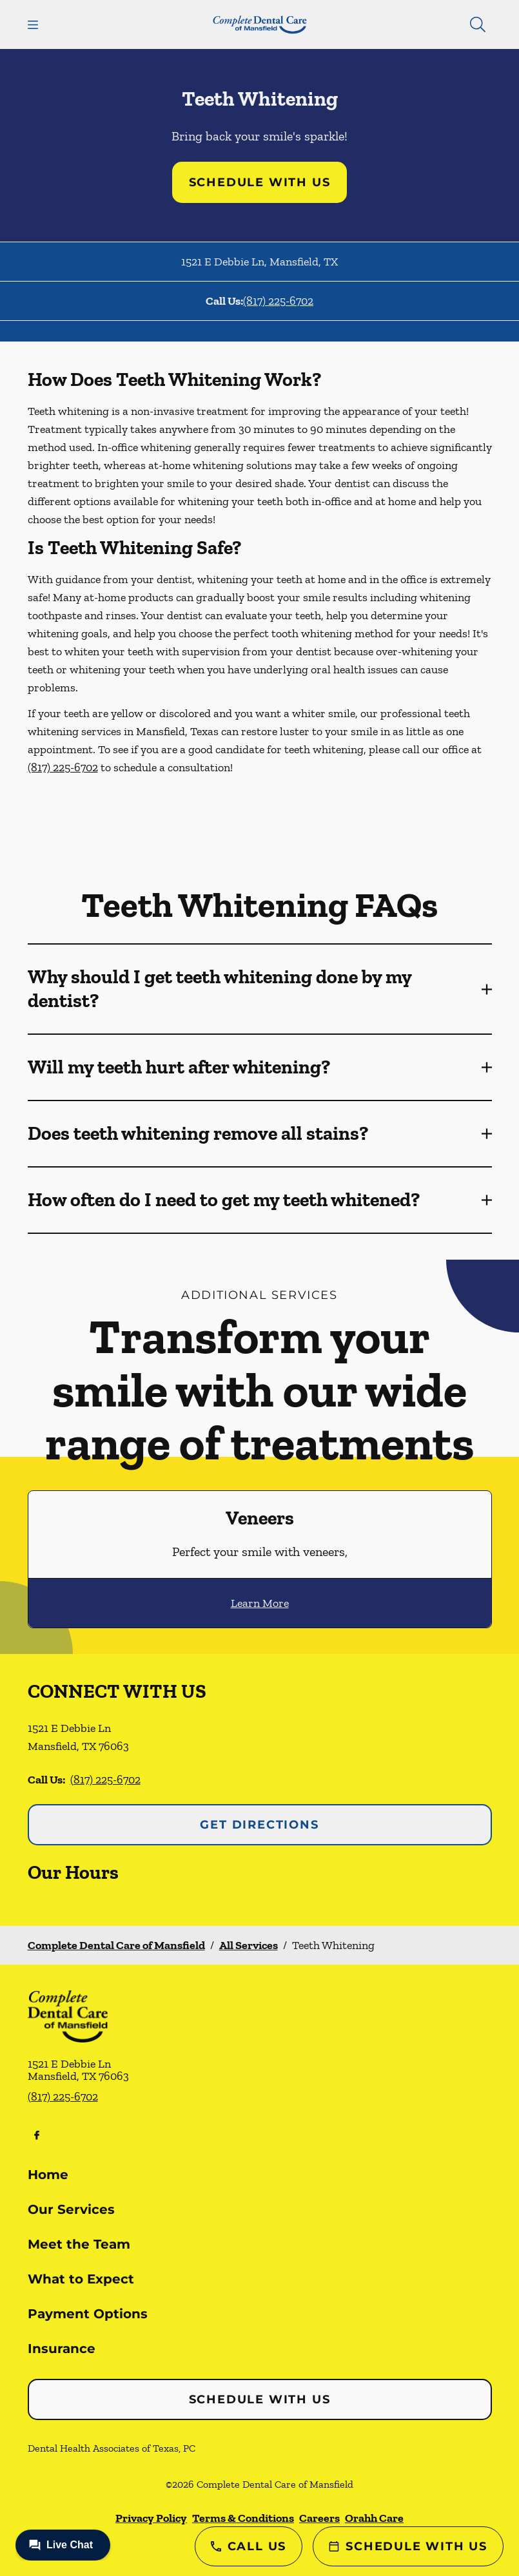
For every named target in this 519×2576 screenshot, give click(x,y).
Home (48, 2174)
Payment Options (88, 2313)
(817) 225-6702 (278, 301)
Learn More (260, 1603)
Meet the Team (79, 2244)
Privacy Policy (151, 2518)
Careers (319, 2518)
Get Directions (259, 1825)
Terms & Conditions (243, 2518)
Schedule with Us (260, 182)
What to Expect (81, 2279)
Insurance (61, 2348)
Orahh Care (374, 2518)
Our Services (71, 2209)
